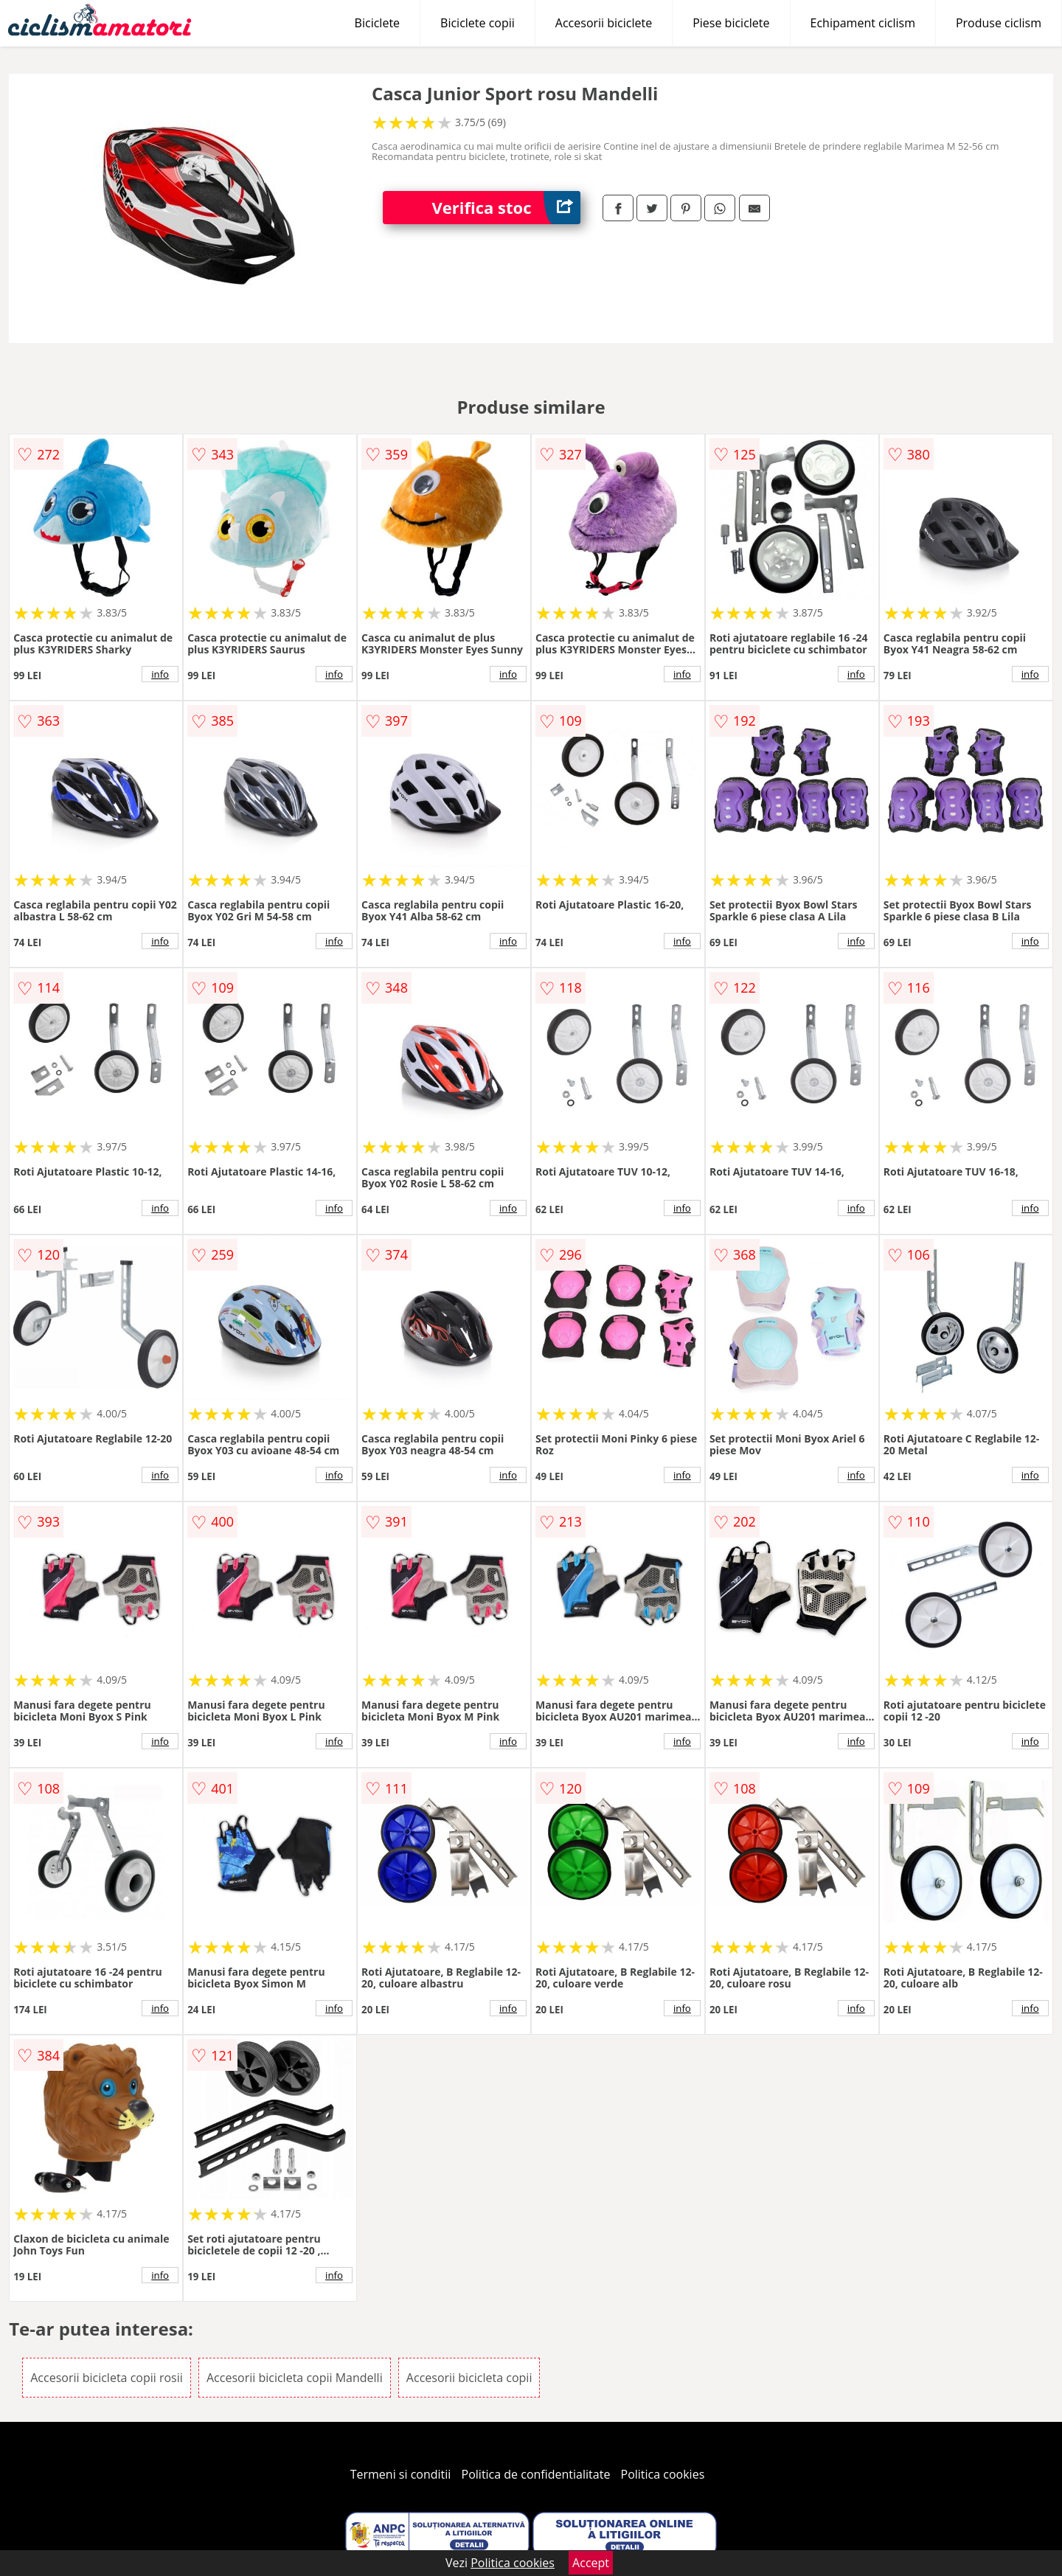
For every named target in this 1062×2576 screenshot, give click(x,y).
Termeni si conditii (400, 2474)
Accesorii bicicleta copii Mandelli (294, 2378)
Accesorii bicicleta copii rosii (106, 2378)
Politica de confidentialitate (536, 2474)
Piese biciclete (731, 23)
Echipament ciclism (863, 23)
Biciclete (377, 23)
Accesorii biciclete (603, 23)
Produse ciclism (998, 23)
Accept (590, 2563)
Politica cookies (663, 2474)
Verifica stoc (506, 207)
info (160, 674)
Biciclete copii (477, 23)
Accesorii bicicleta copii (469, 2378)
